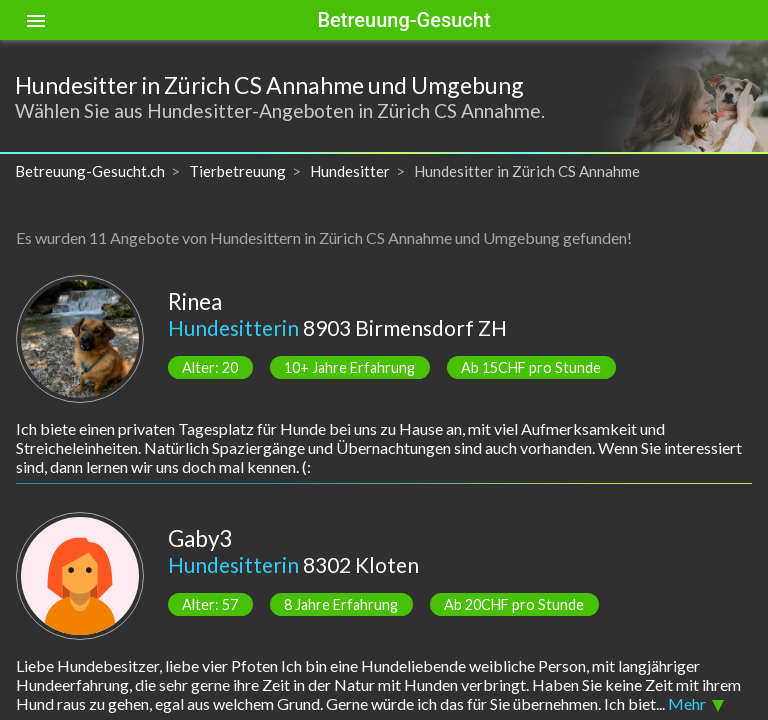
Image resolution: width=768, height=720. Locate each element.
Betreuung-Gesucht (403, 20)
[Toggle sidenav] (36, 20)
